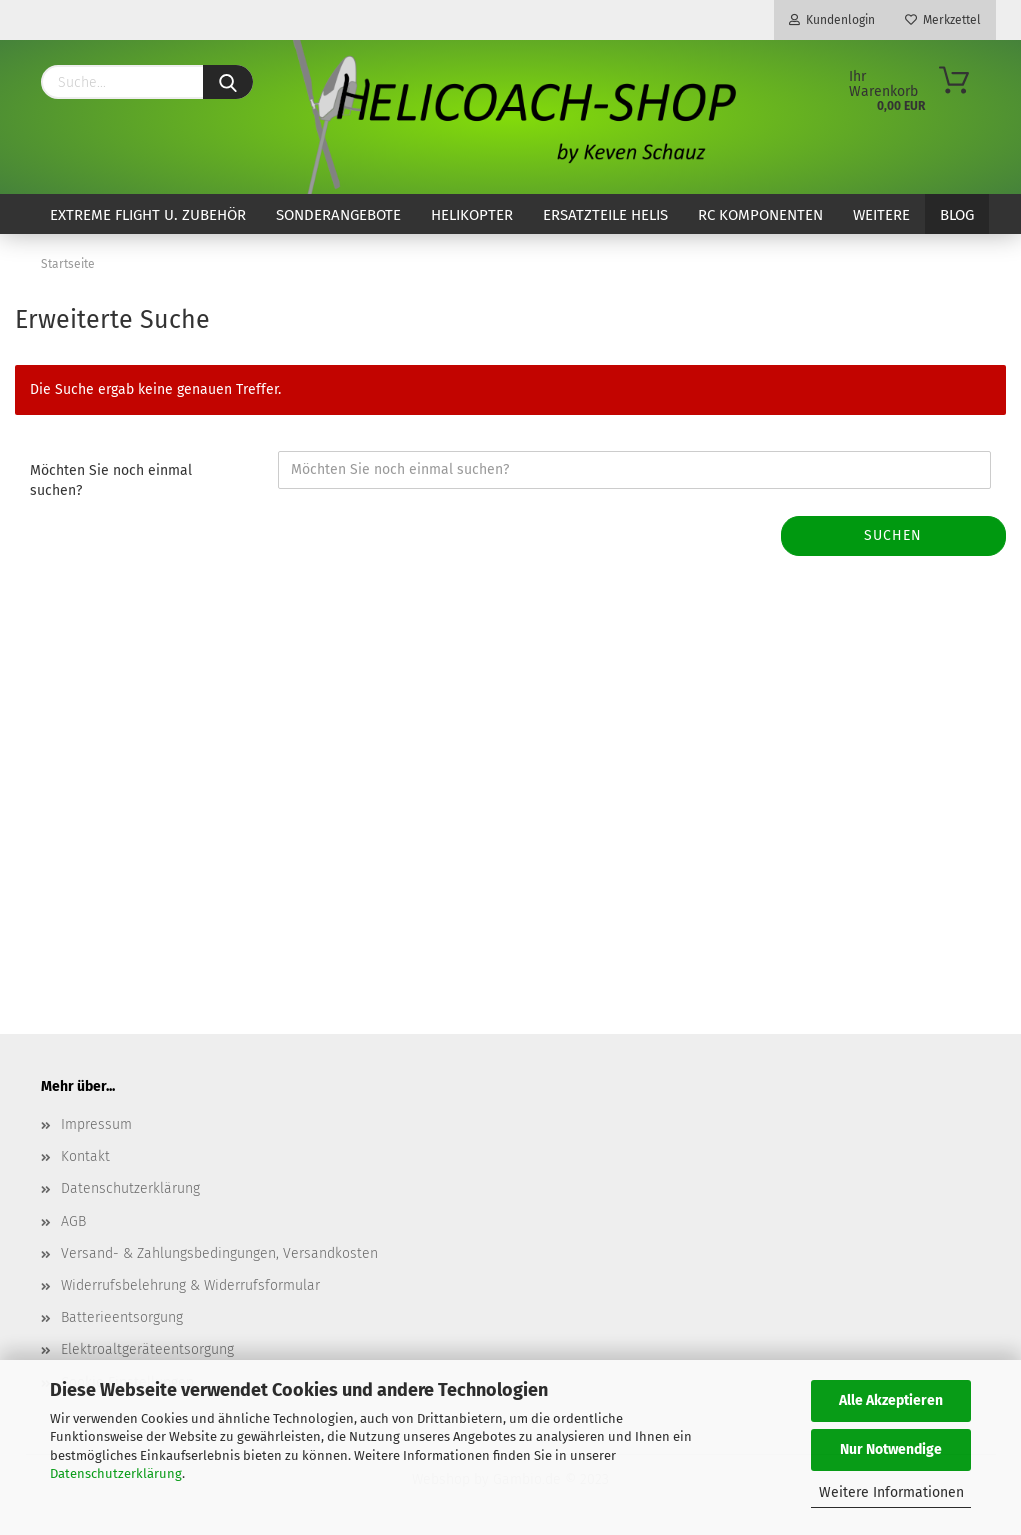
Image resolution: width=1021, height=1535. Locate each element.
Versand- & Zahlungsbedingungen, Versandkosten (219, 1253)
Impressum (96, 1124)
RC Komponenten (760, 215)
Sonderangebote (338, 215)
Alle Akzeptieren (891, 1400)
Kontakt (85, 1156)
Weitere (881, 215)
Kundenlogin (832, 20)
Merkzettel (943, 20)
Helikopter (472, 215)
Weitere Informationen (891, 1492)
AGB (73, 1221)
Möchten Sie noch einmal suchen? (111, 480)
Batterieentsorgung (122, 1317)
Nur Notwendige (891, 1449)
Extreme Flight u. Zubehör (148, 215)
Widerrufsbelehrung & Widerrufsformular (190, 1285)
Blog (957, 215)
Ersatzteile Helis (605, 215)
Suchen (893, 535)
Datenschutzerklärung (116, 1473)
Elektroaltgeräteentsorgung (147, 1349)
